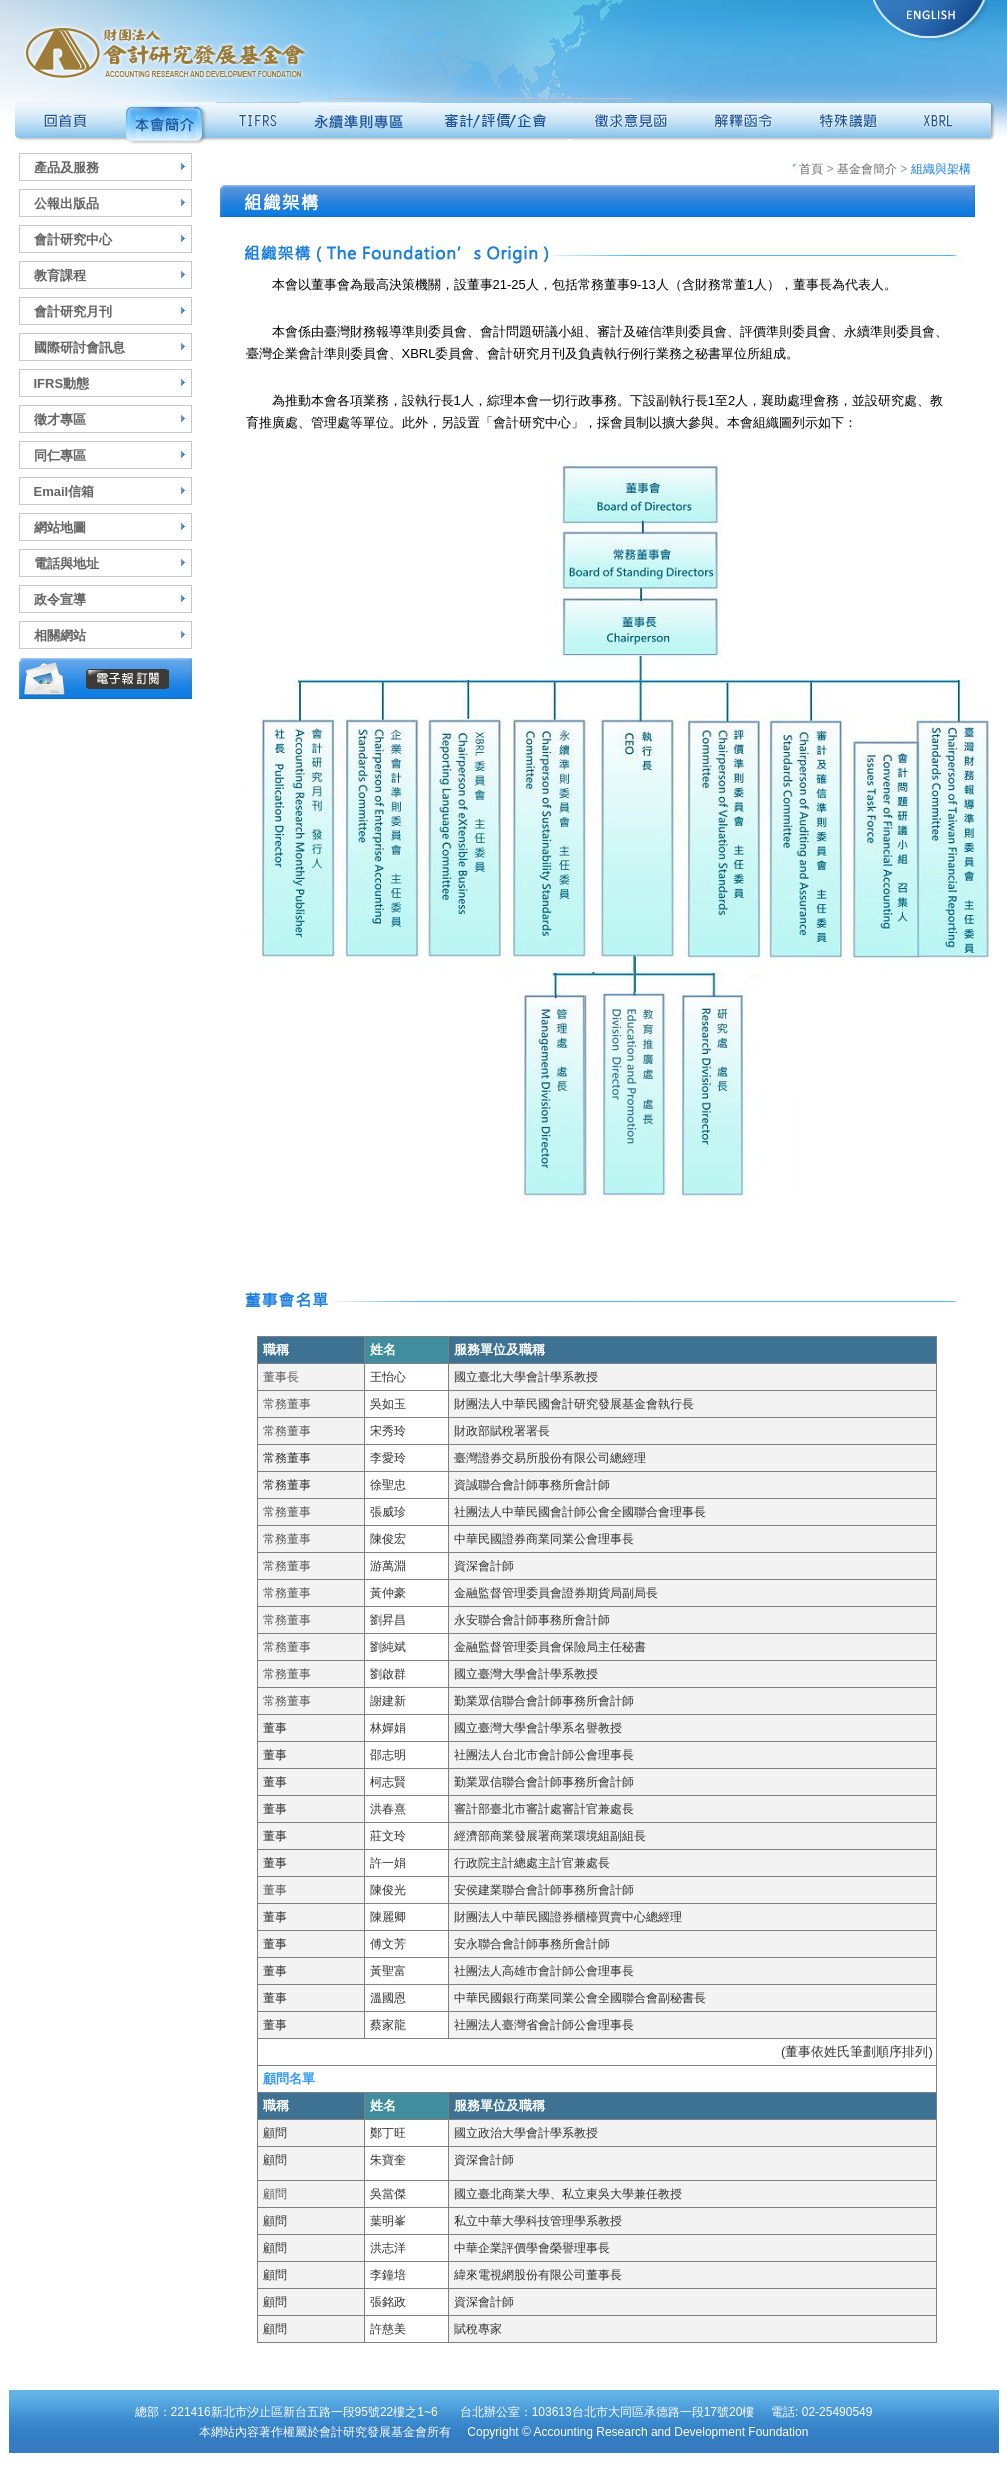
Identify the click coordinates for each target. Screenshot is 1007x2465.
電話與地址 (66, 563)
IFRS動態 (62, 383)
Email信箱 (64, 491)
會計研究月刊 (73, 311)
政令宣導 (60, 599)
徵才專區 (60, 419)
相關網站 (60, 635)
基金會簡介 (867, 169)
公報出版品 (66, 203)
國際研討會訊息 (79, 347)
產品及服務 (66, 167)
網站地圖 (60, 527)
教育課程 (60, 275)
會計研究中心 (73, 239)
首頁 (807, 169)
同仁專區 (60, 455)
